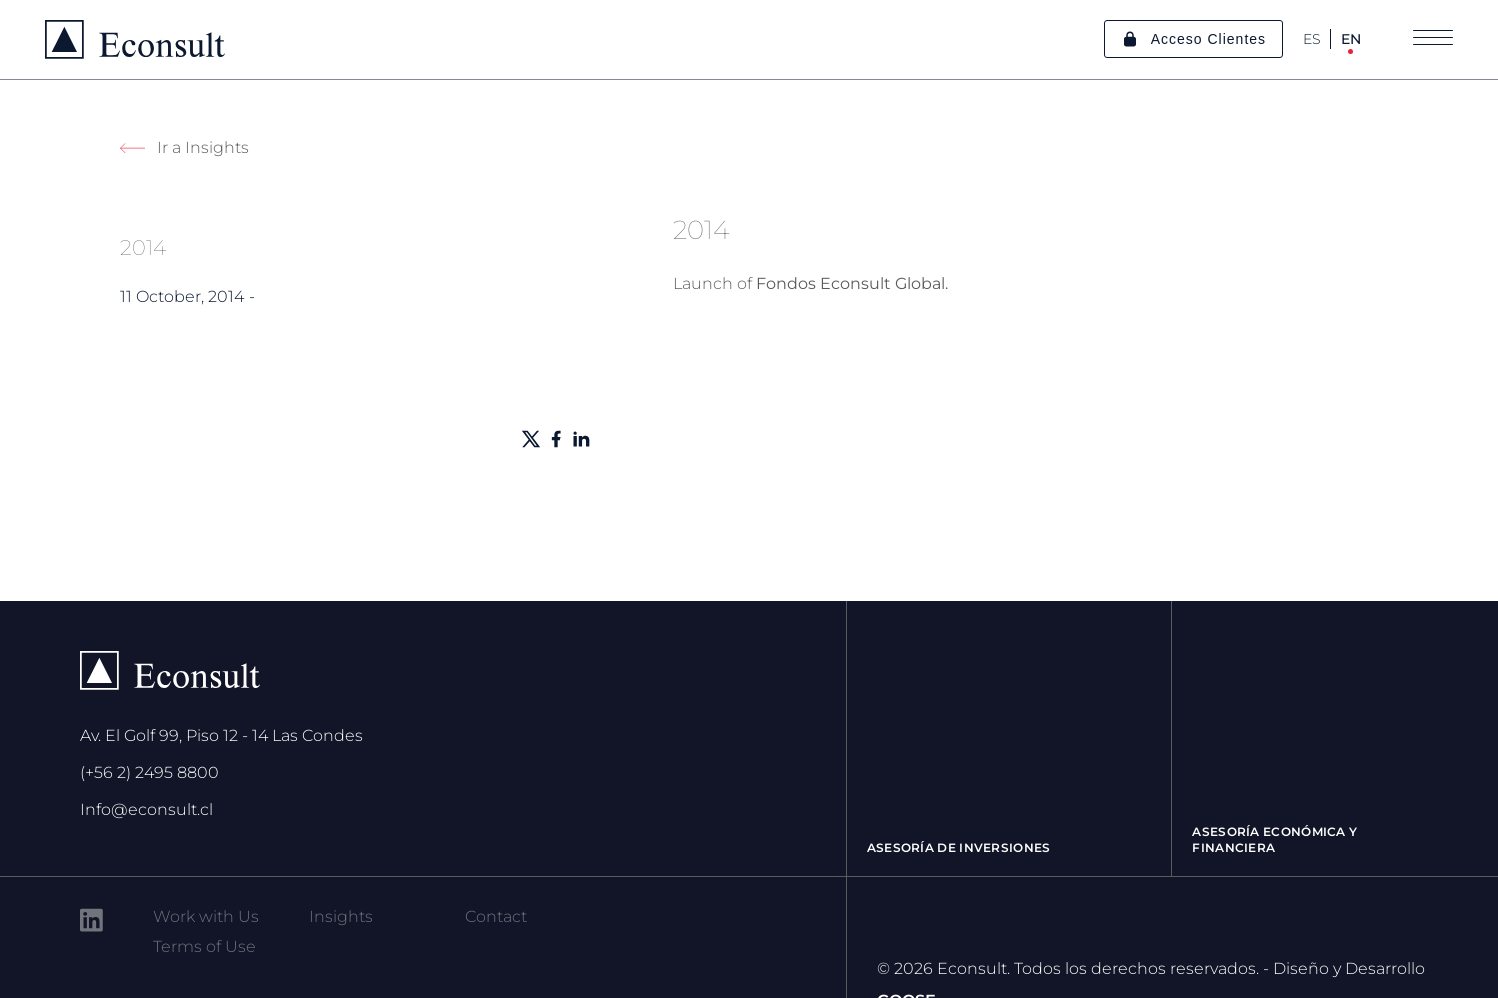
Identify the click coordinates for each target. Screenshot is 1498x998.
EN (1351, 39)
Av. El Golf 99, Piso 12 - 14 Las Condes (221, 735)
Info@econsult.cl (146, 809)
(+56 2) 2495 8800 (149, 772)
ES (1312, 39)
